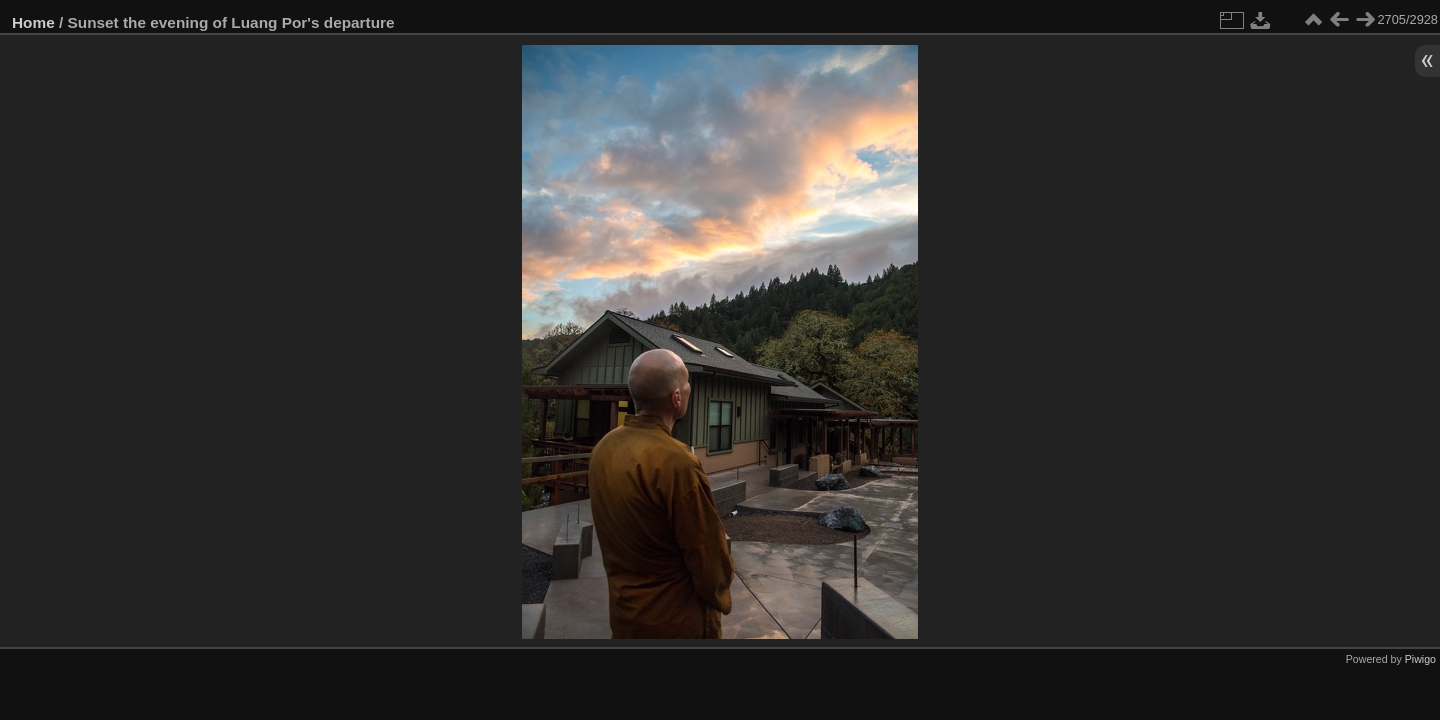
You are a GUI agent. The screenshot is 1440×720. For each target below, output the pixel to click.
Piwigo (1420, 659)
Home (33, 22)
